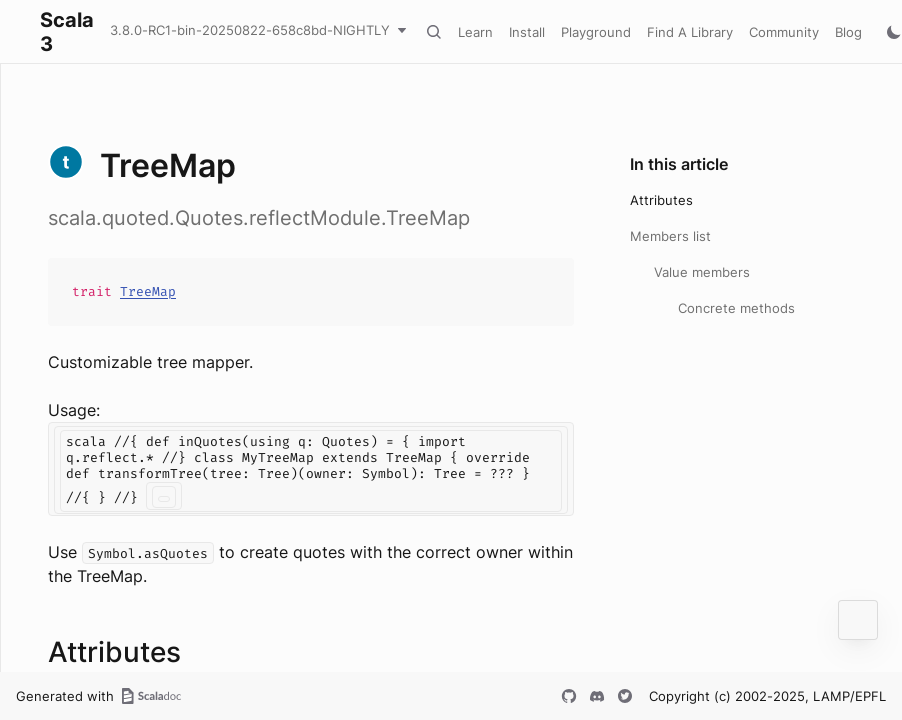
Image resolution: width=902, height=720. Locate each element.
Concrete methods (736, 308)
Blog (848, 32)
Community (784, 32)
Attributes (661, 200)
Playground (596, 32)
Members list (670, 236)
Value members (702, 272)
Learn (475, 32)
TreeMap (148, 291)
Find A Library (690, 32)
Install (527, 32)
